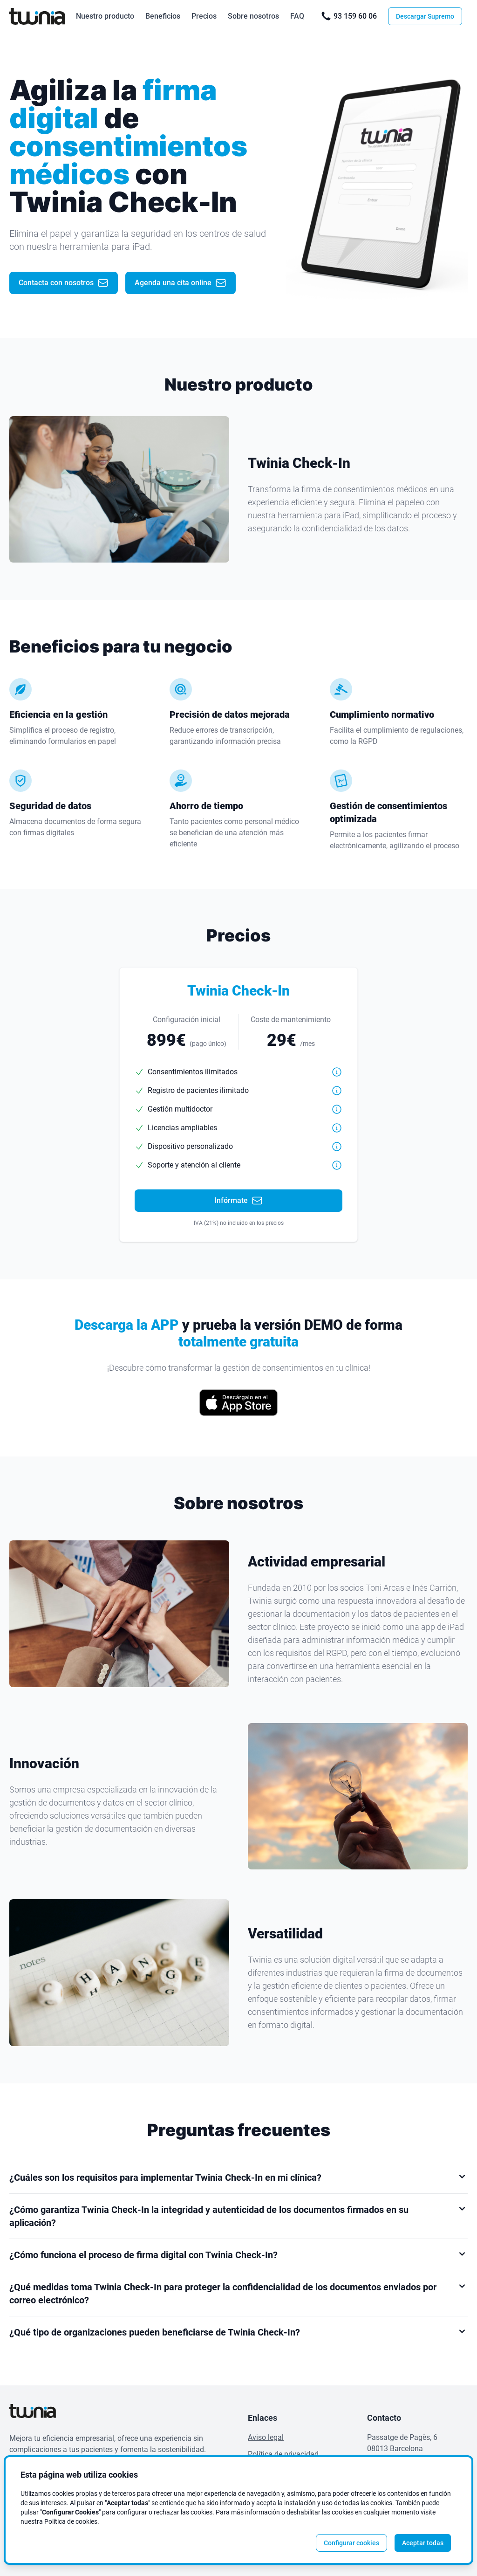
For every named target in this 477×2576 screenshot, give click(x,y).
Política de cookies (70, 2521)
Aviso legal (266, 2437)
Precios (204, 16)
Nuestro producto (105, 16)
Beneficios (162, 16)
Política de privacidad (283, 2454)
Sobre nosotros (253, 16)
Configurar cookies (351, 2543)
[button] (336, 1072)
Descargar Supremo (425, 16)
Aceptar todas (422, 2543)
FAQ (297, 16)
